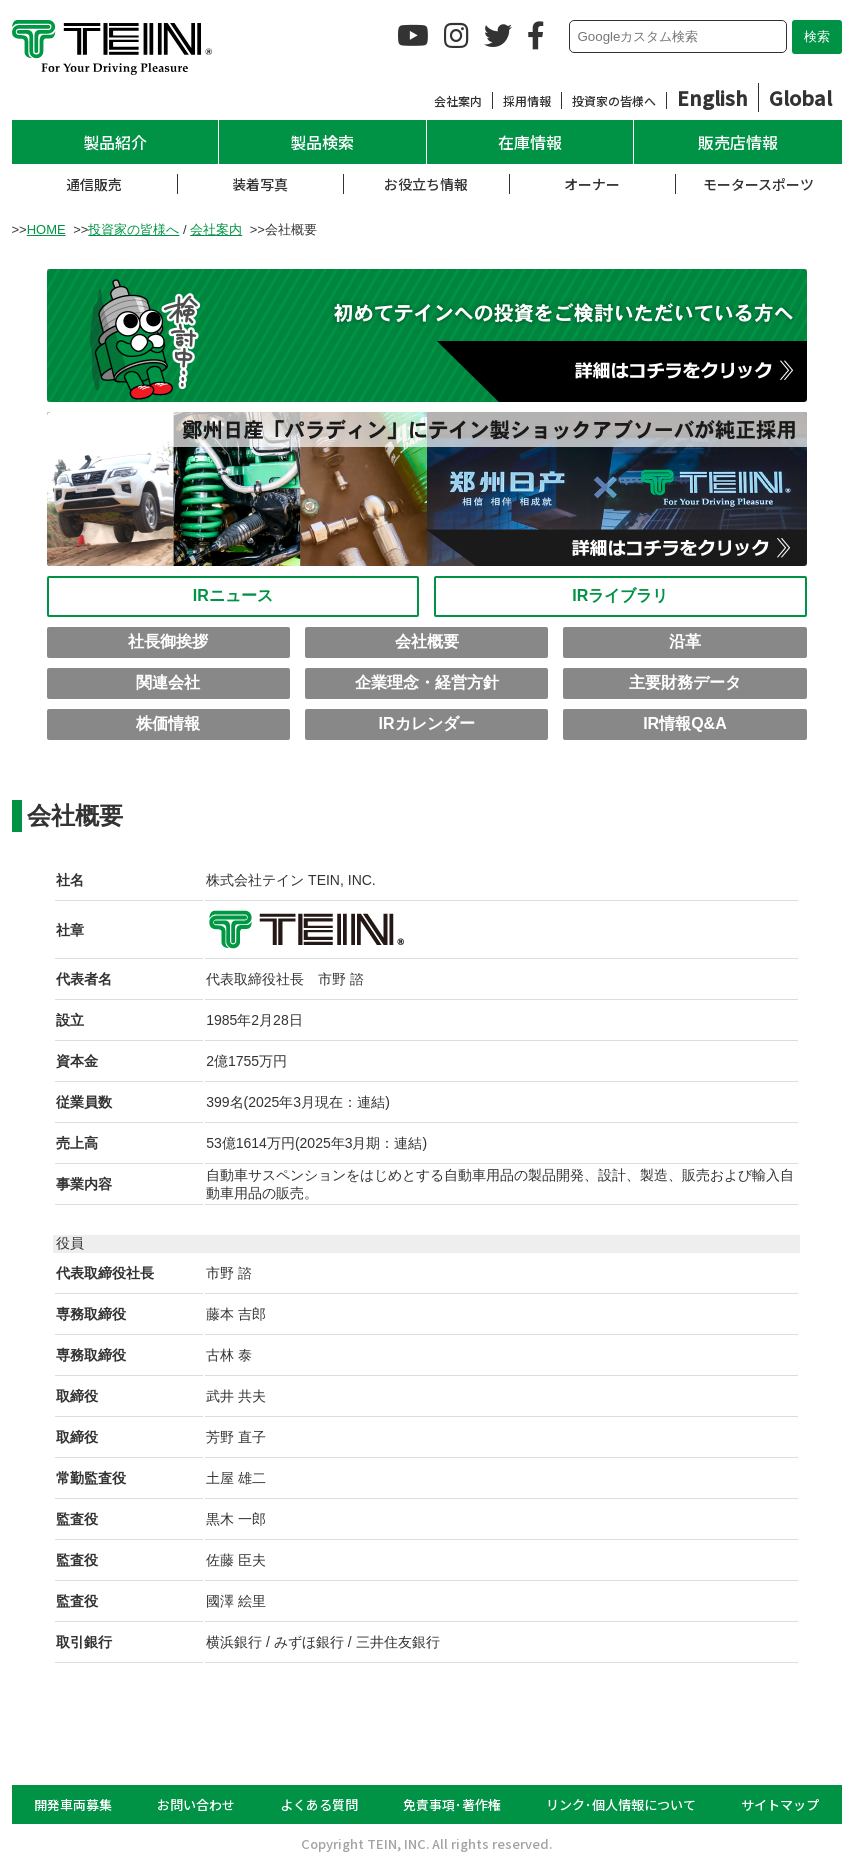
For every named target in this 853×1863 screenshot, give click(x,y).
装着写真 (260, 184)
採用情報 (527, 100)
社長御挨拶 (168, 641)
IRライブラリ (620, 595)
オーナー (592, 184)
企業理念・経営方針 (427, 682)
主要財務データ (685, 682)
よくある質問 (319, 1804)
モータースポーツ (758, 184)
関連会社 (168, 682)
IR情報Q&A (685, 723)
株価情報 (168, 723)
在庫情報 (530, 142)
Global (800, 97)
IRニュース (233, 595)
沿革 (685, 641)
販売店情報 (738, 142)
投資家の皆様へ (614, 100)
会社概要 (427, 641)
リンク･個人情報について (621, 1804)
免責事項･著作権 (452, 1804)
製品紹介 (115, 142)
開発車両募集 (73, 1804)
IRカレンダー (427, 723)
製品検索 (322, 142)
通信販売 (94, 184)
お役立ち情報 (426, 184)
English (712, 97)
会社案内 (458, 100)
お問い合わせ (196, 1804)
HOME (46, 229)
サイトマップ (780, 1804)
